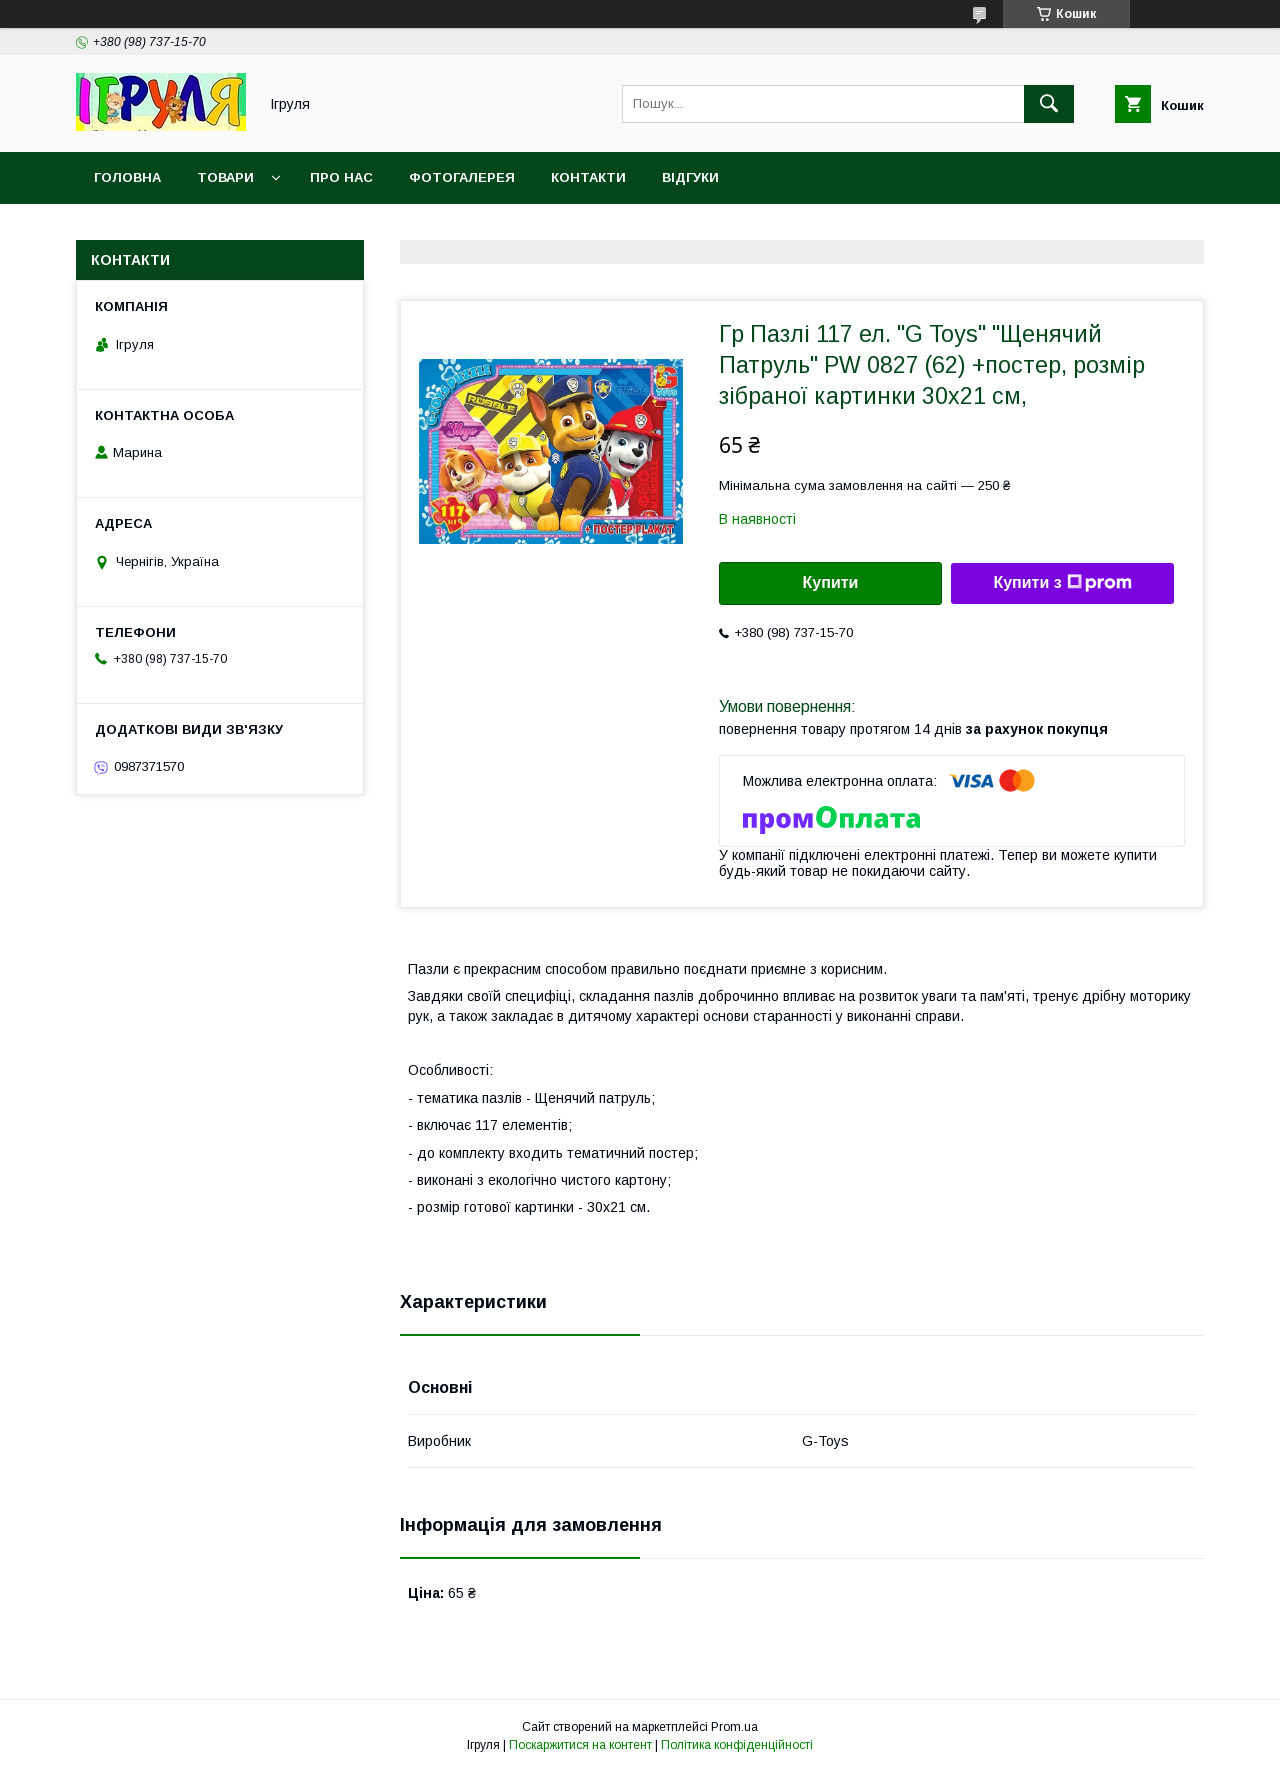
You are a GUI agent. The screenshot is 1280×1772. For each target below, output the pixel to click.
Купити (831, 582)
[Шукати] (1049, 104)
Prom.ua (734, 1727)
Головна (127, 177)
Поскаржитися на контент (580, 1745)
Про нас (341, 177)
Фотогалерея (462, 177)
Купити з (1062, 583)
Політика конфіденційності (737, 1745)
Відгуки (690, 177)
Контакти (588, 177)
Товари (225, 177)
